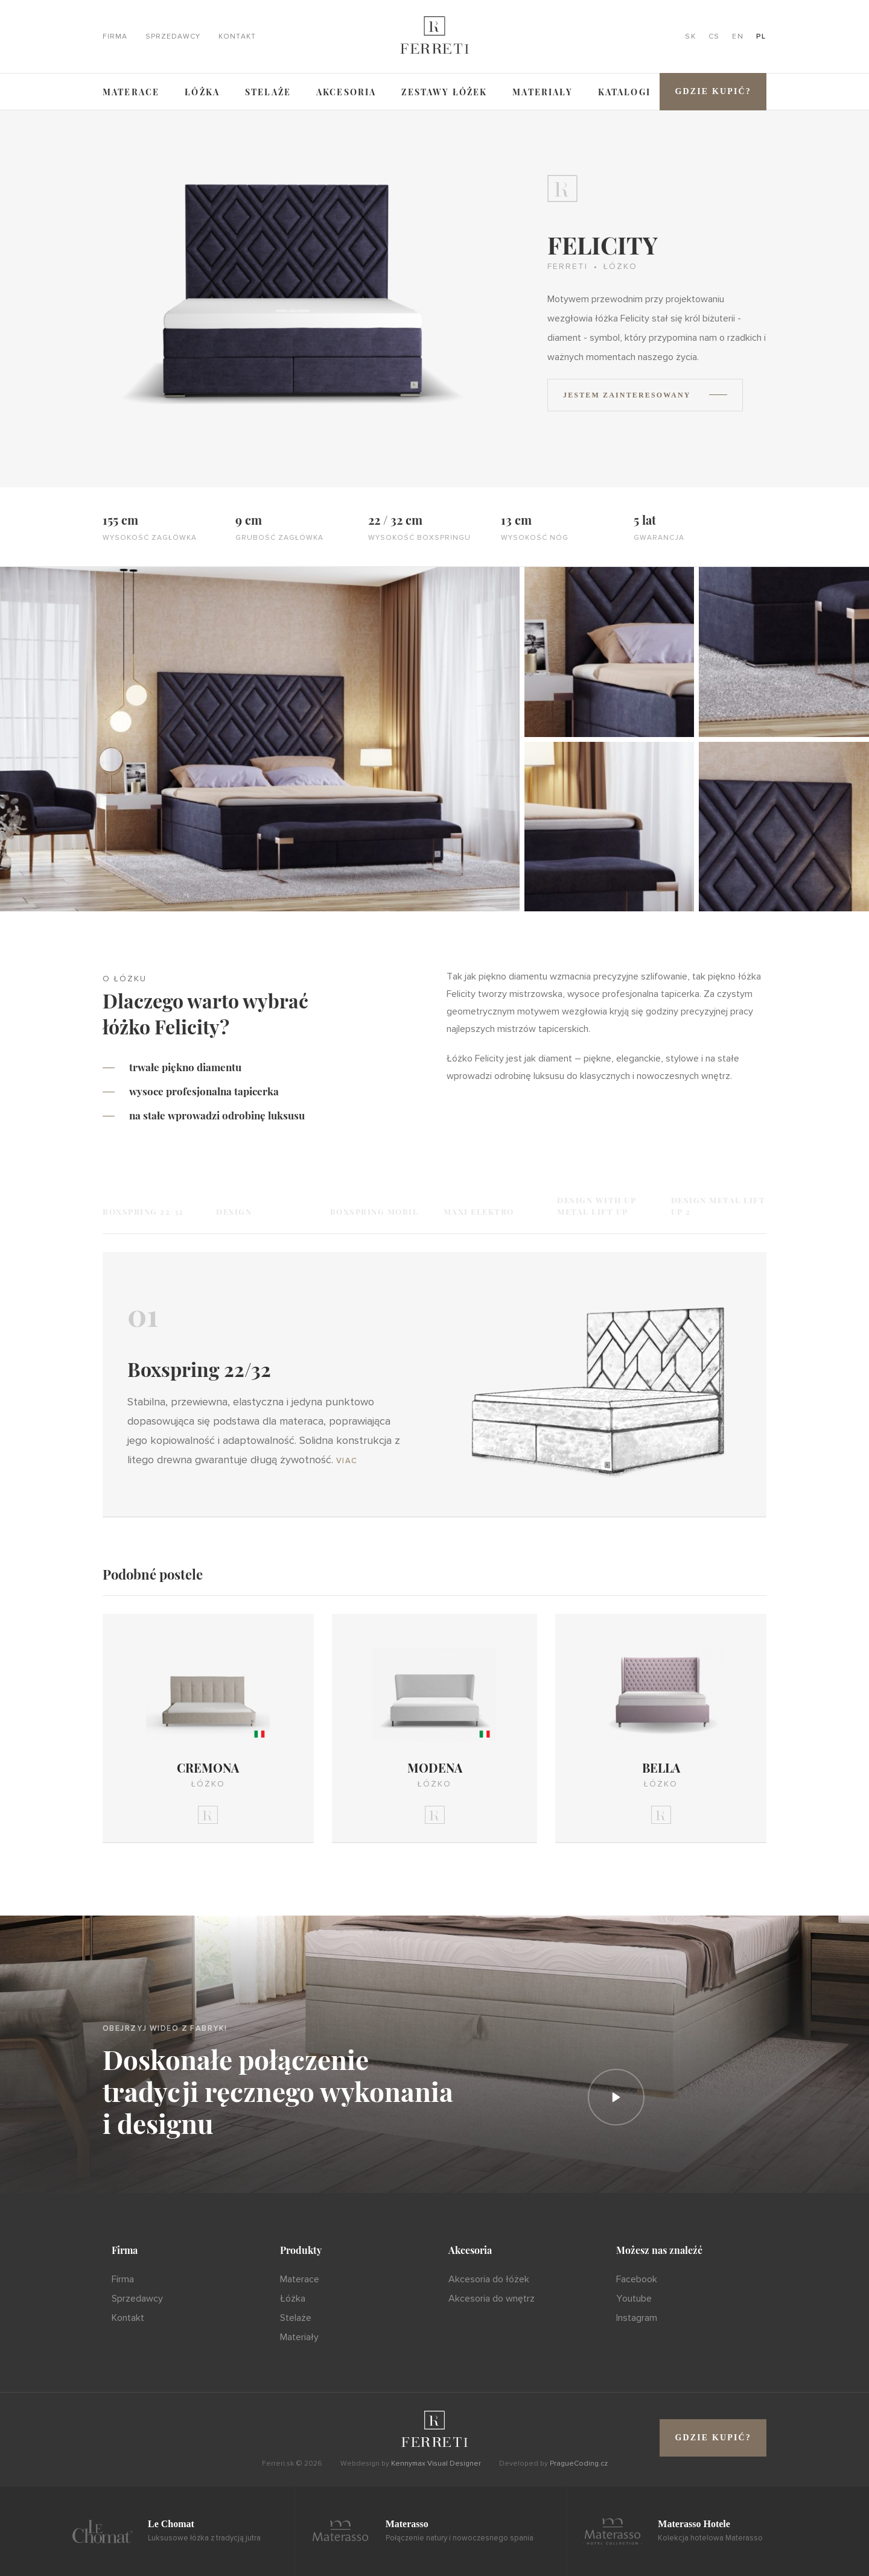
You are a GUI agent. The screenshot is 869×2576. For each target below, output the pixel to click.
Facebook (636, 2279)
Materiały (542, 92)
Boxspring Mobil (374, 1211)
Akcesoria (346, 92)
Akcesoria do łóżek (488, 2279)
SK (690, 37)
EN (737, 37)
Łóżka (202, 92)
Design (234, 1211)
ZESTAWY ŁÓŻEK (444, 92)
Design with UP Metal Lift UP (596, 1206)
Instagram (636, 2318)
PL (761, 37)
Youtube (634, 2299)
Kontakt (237, 37)
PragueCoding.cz (579, 2463)
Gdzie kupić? (713, 91)
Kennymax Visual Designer (436, 2463)
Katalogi (624, 92)
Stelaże (268, 92)
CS (714, 37)
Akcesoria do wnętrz (491, 2299)
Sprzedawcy (172, 37)
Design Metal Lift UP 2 (718, 1206)
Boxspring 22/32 (143, 1211)
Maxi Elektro (479, 1211)
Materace (131, 92)
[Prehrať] (616, 2097)
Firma (115, 37)
